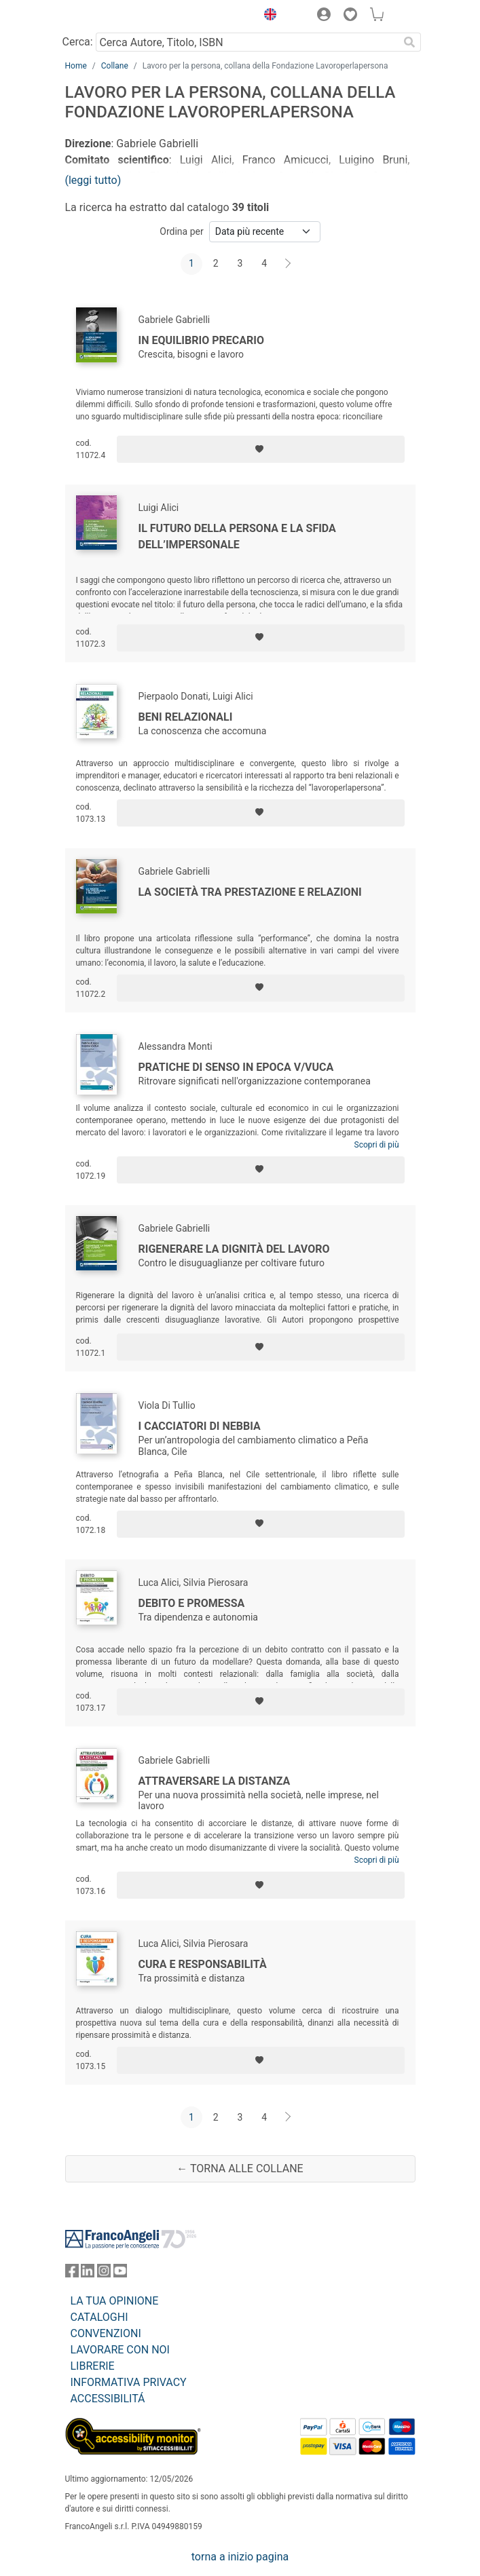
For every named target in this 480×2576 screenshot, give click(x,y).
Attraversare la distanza (215, 1781)
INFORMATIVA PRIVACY (129, 2382)
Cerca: (77, 41)
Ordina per (181, 231)
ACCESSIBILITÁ (108, 2398)
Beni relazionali (186, 717)
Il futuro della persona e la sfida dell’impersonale (237, 536)
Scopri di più (376, 1145)
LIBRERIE (93, 2366)
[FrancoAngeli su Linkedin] (87, 2273)
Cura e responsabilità (203, 1964)
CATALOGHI (99, 2317)
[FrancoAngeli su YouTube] (120, 2273)
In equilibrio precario (201, 340)
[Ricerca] (410, 42)
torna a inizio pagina (240, 2556)
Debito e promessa (192, 1603)
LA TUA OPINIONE (115, 2300)
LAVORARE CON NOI (120, 2349)
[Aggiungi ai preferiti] (260, 449)
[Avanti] (288, 264)
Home (76, 66)
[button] (267, 16)
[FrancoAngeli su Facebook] (72, 2273)
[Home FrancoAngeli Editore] (110, 16)
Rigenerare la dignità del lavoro (234, 1249)
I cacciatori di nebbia (200, 1426)
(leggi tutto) (93, 180)
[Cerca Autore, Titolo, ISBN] (247, 42)
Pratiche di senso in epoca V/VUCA (236, 1067)
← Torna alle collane (240, 2168)
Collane (114, 66)
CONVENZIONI (106, 2333)
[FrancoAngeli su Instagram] (104, 2273)
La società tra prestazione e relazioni (250, 892)
